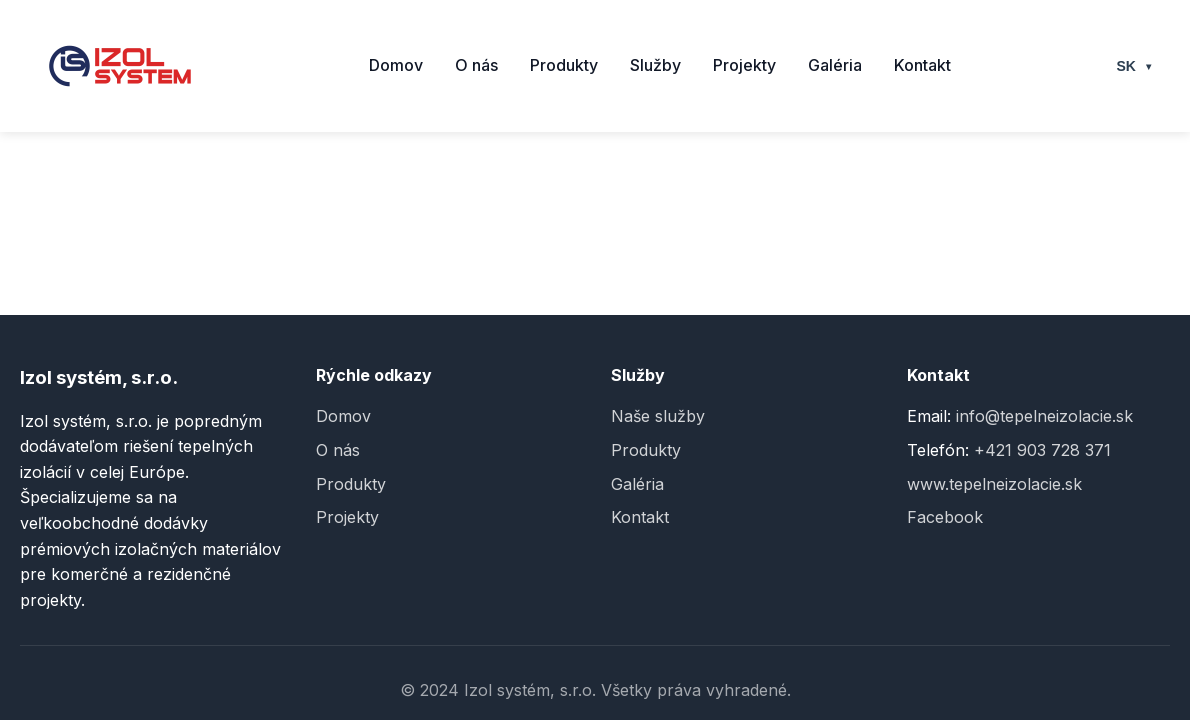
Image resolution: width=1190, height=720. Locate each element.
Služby (655, 65)
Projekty (744, 65)
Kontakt (922, 65)
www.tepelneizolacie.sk (994, 484)
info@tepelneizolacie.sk (1044, 416)
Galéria (835, 65)
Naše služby (658, 416)
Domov (396, 65)
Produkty (564, 65)
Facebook (945, 517)
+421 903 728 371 (1042, 450)
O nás (476, 65)
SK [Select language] (1135, 66)
